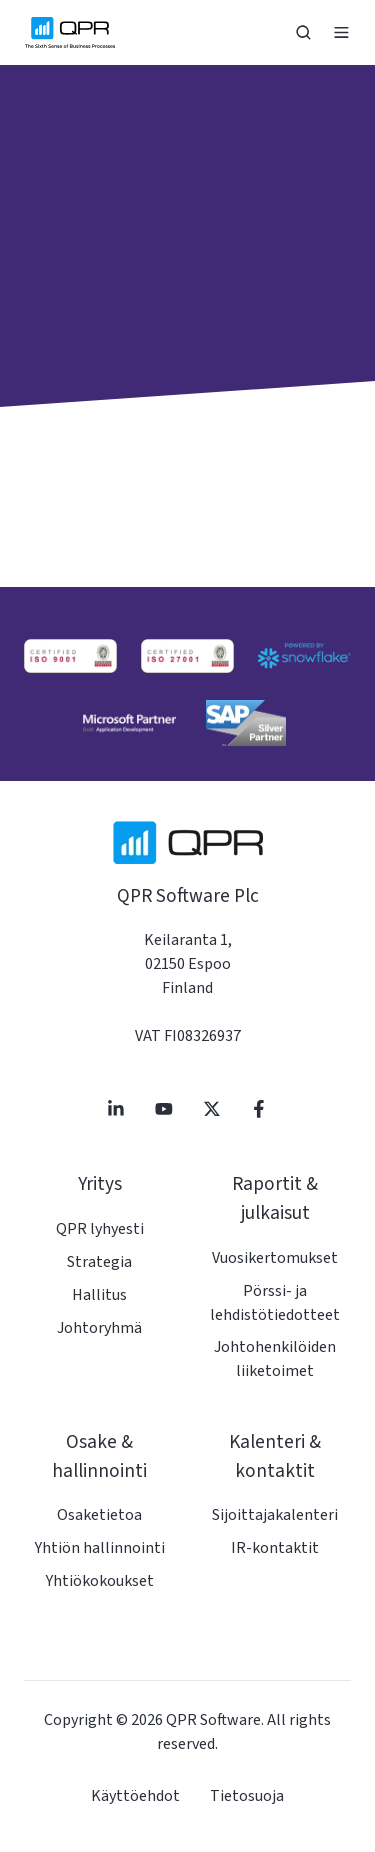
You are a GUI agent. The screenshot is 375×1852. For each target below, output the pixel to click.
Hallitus (99, 1295)
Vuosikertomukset (275, 1258)
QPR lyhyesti (100, 1229)
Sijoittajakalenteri (275, 1515)
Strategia (99, 1262)
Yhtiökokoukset (100, 1581)
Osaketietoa (99, 1515)
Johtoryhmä (99, 1328)
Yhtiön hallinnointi (100, 1548)
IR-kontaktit (275, 1548)
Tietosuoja (247, 1796)
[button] (303, 32)
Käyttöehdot (135, 1796)
